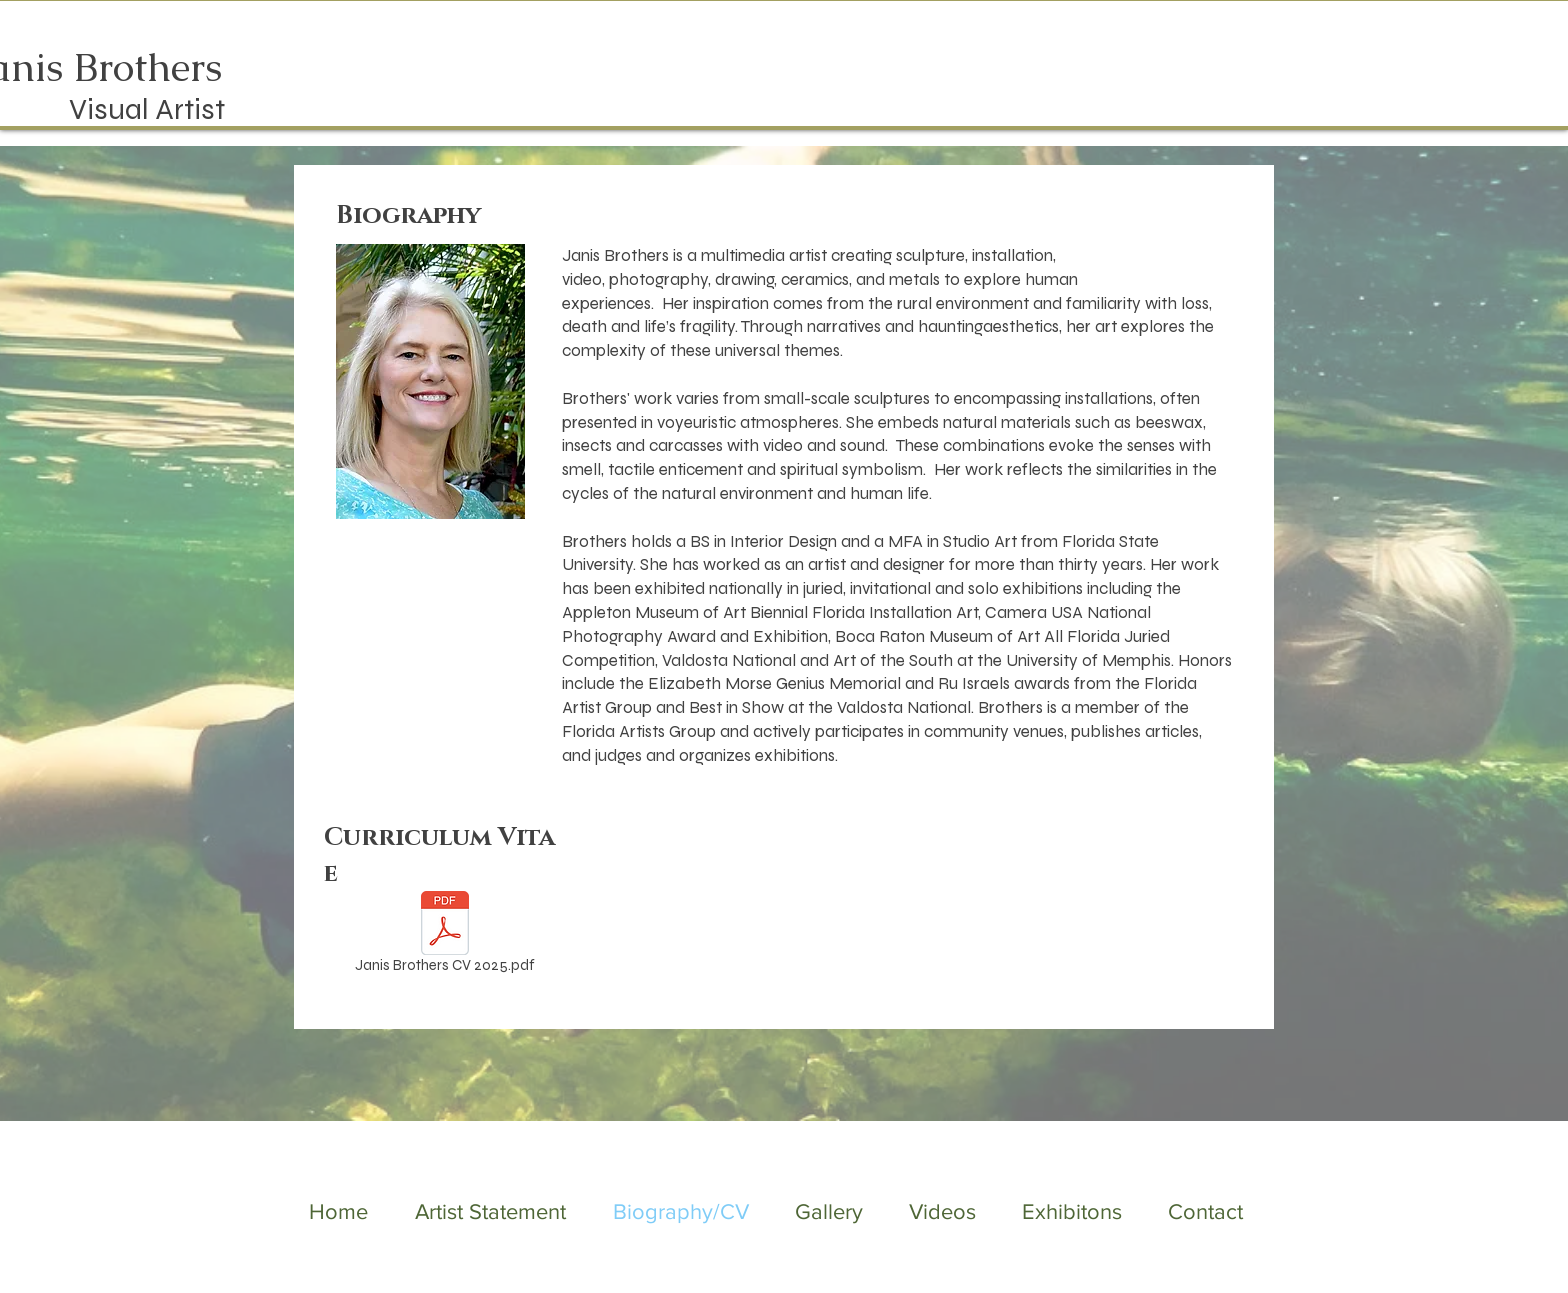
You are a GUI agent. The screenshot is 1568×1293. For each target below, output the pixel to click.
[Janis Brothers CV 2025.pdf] (445, 936)
